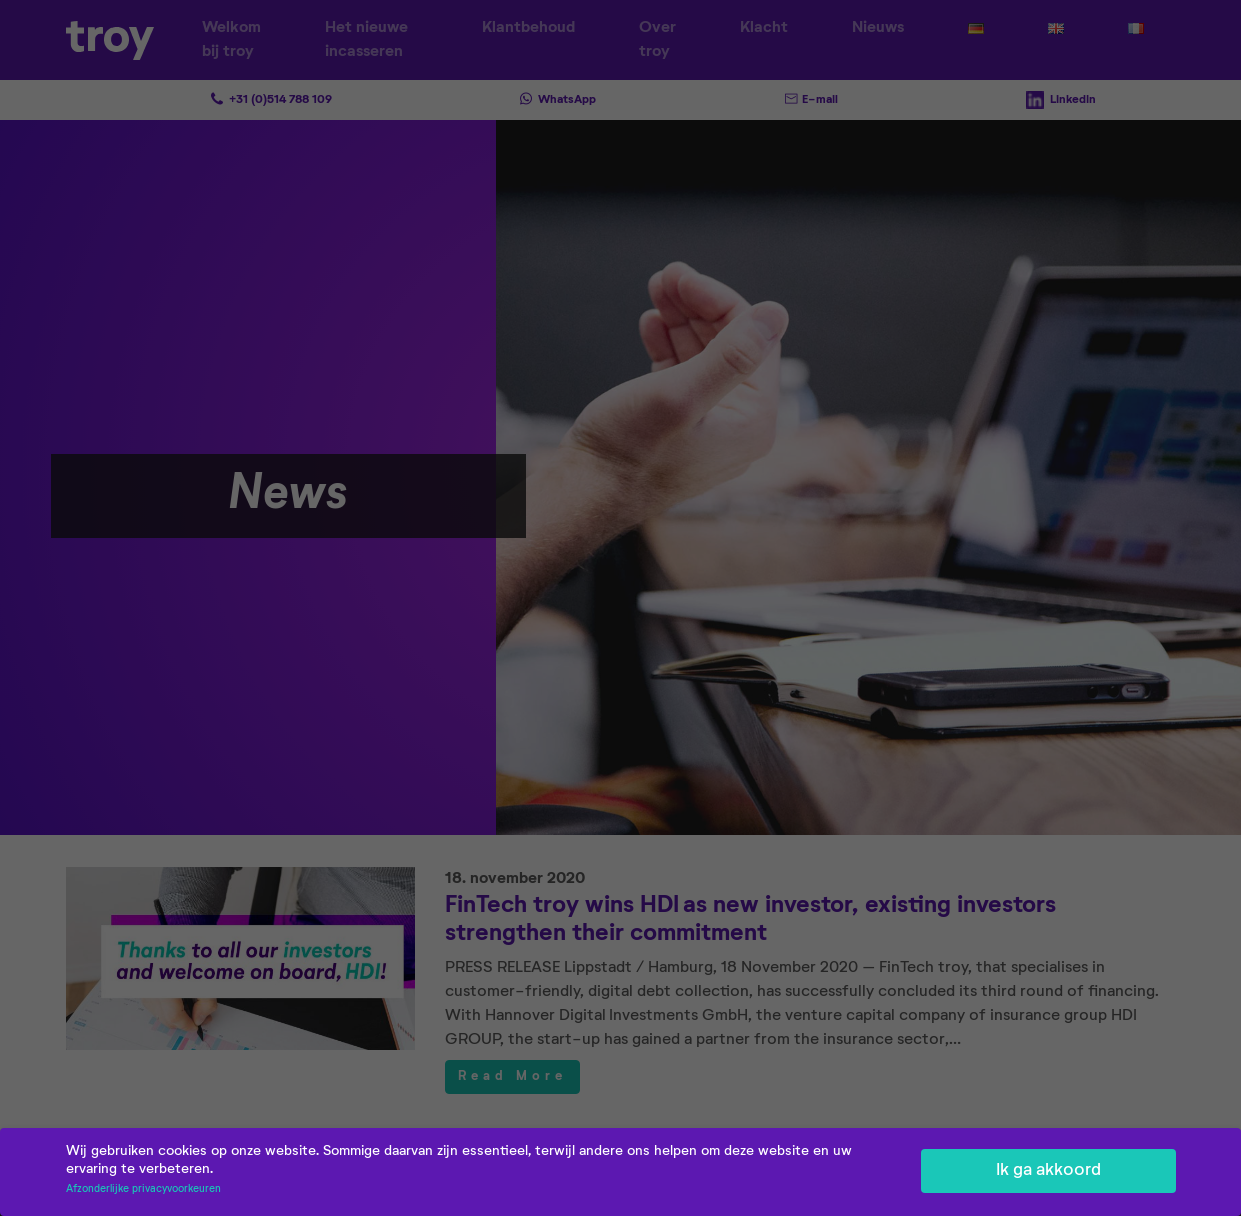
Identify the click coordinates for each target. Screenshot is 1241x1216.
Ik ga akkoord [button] (1048, 1172)
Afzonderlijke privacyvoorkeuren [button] (143, 1191)
